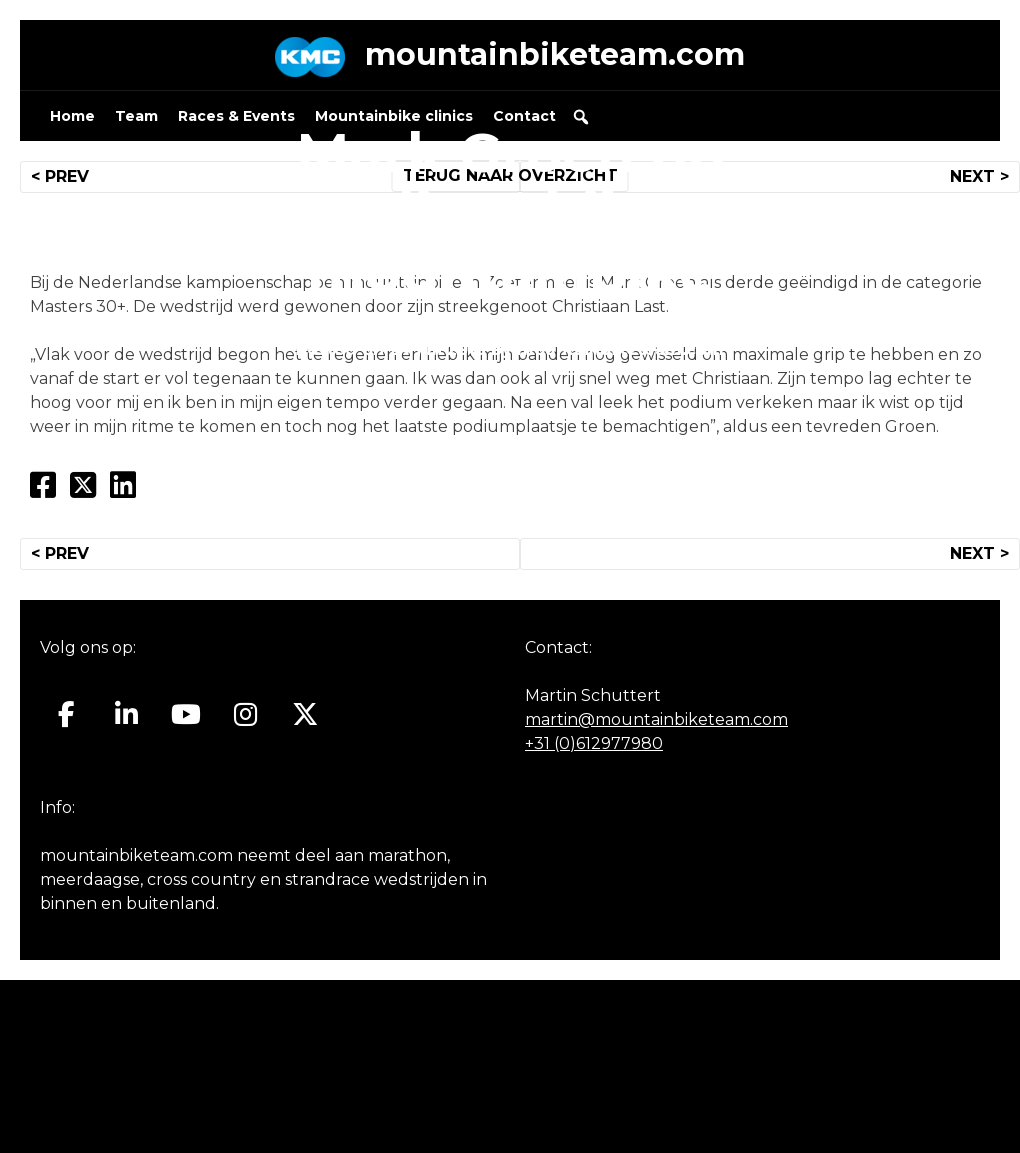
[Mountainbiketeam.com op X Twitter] (305, 715)
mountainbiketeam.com (555, 54)
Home (72, 116)
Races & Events (236, 116)
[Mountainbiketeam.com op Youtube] (186, 715)
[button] (581, 117)
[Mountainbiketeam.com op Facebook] (66, 715)
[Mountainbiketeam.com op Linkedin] (126, 715)
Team (136, 116)
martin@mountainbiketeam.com (656, 719)
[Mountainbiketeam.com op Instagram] (245, 715)
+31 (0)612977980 (594, 743)
